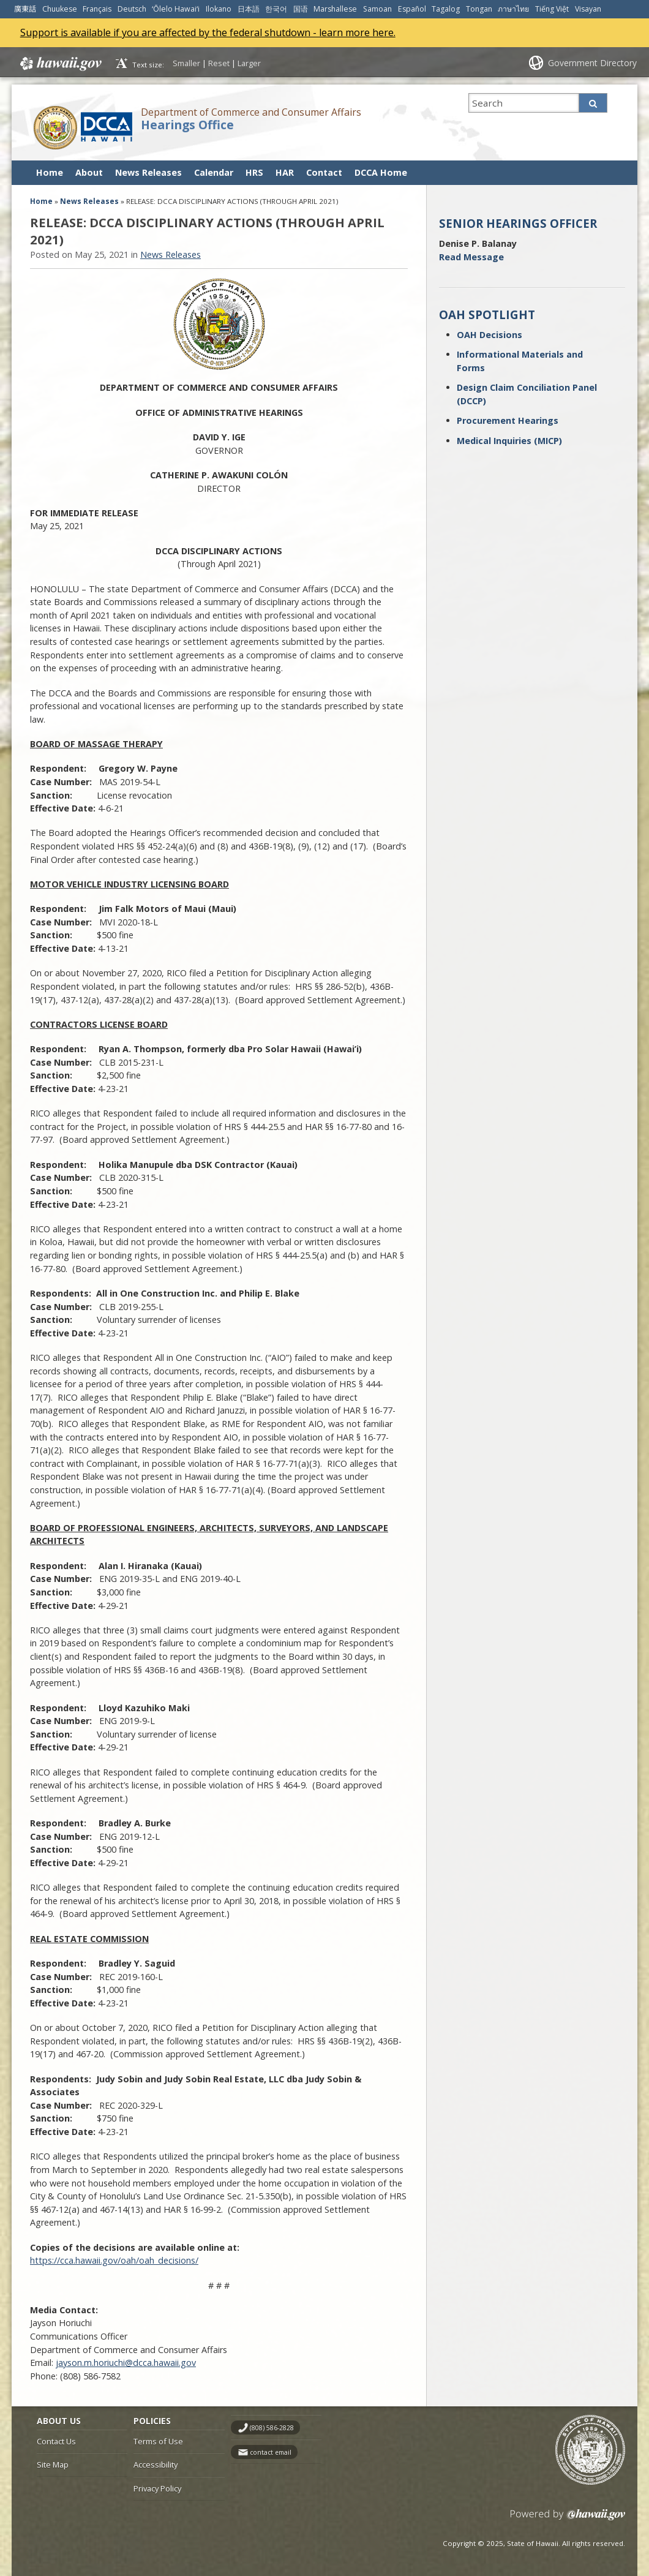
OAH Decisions (489, 335)
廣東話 (25, 9)
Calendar (213, 172)
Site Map (53, 2464)
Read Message (471, 257)
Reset (219, 63)
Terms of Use (158, 2441)
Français (97, 9)
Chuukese (59, 9)
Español (412, 9)
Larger (249, 63)
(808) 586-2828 (272, 2427)
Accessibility (155, 2464)
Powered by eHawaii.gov (568, 2519)
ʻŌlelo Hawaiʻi (176, 9)
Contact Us (56, 2441)
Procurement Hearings (507, 420)
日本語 (249, 9)
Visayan (588, 9)
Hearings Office (187, 125)
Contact (324, 172)
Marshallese (335, 9)
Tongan (479, 9)
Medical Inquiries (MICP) (509, 440)
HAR (285, 172)
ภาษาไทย (513, 9)
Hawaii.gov (59, 64)
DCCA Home (381, 172)
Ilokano (218, 9)
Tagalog (446, 9)
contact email (270, 2452)
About (89, 172)
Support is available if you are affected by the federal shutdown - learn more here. (208, 32)
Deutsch (132, 9)
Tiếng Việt (552, 9)
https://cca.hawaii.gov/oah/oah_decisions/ (114, 2260)
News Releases (148, 172)
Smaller (186, 63)
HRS (254, 172)
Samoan (377, 9)
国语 (300, 9)
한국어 (276, 9)
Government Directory (592, 63)
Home (49, 172)
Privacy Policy (157, 2488)
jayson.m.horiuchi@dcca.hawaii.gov (126, 2362)
